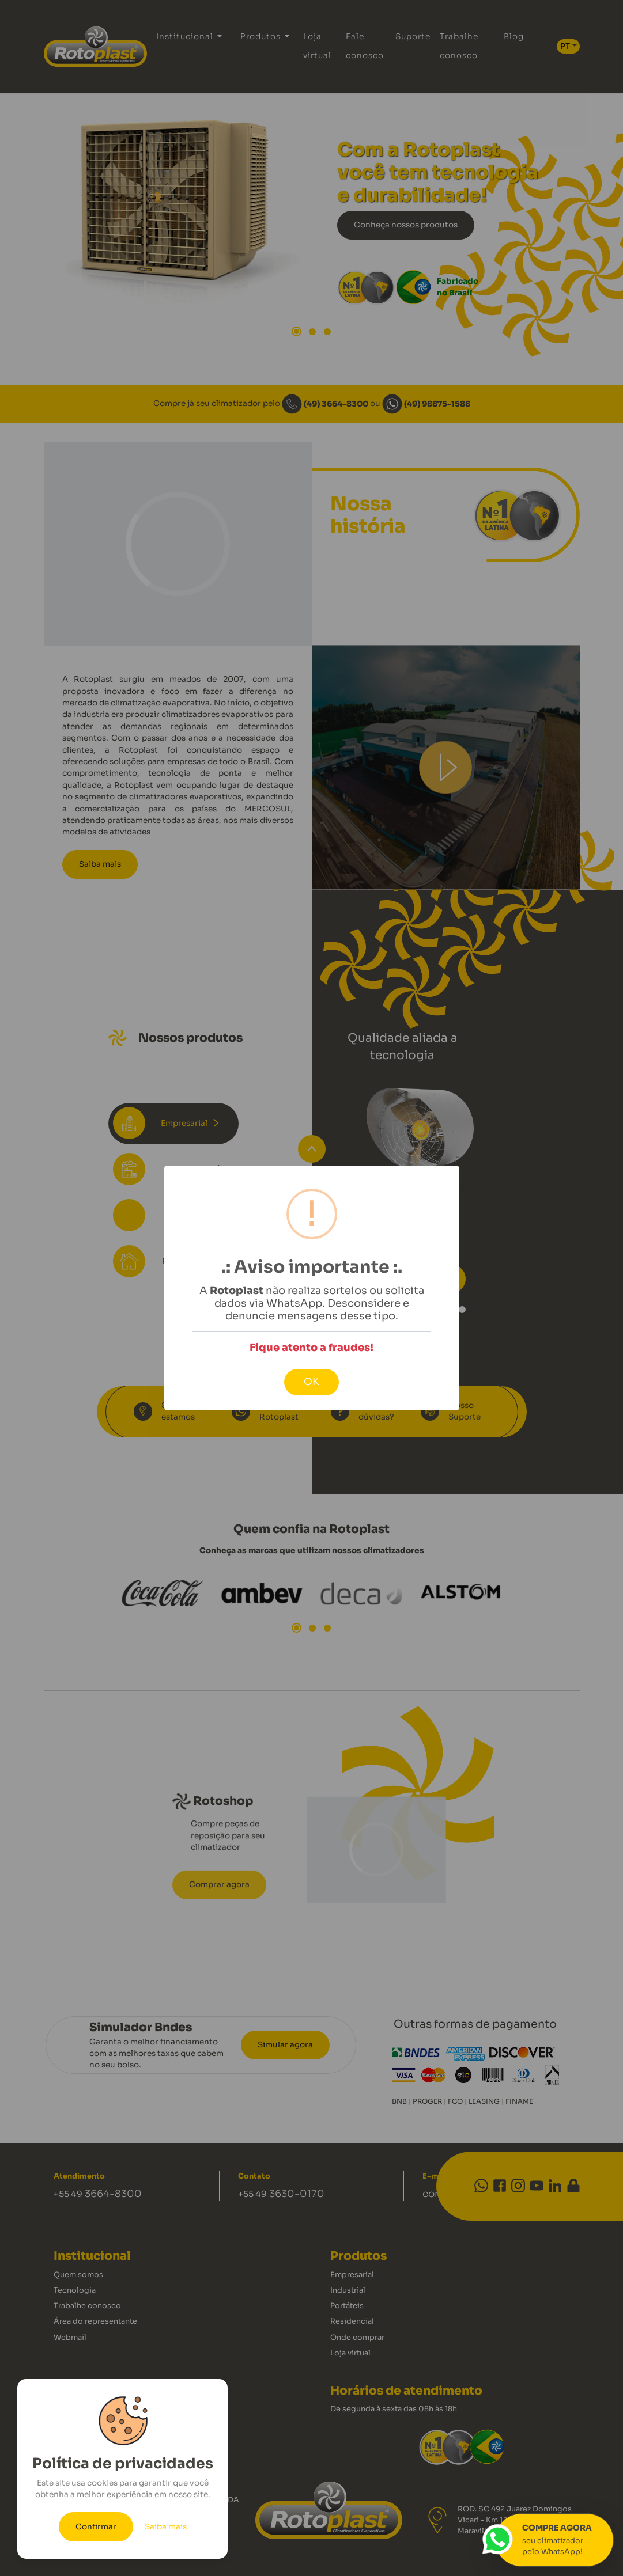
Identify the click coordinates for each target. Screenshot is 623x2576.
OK (311, 1382)
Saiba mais (166, 2527)
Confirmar (95, 2527)
